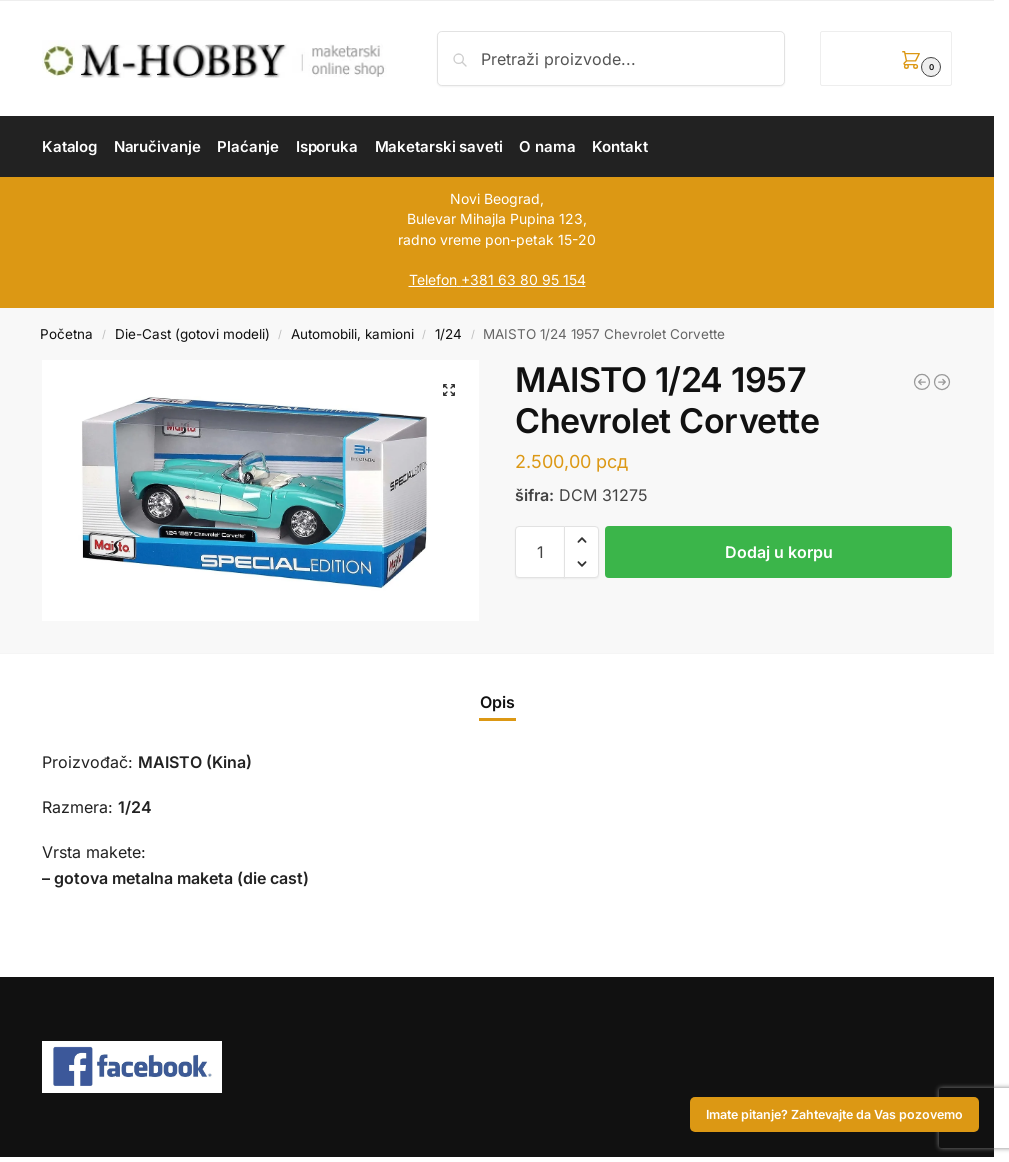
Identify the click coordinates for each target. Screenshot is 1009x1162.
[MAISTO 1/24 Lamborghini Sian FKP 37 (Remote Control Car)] (942, 382)
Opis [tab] (497, 702)
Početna (66, 334)
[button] (886, 58)
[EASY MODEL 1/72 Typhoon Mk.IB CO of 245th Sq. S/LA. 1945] (922, 382)
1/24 (448, 334)
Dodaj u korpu (779, 552)
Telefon (433, 279)
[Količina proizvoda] (540, 552)
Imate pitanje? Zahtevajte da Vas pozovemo (834, 1114)
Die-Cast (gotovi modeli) (192, 334)
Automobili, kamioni (352, 334)
